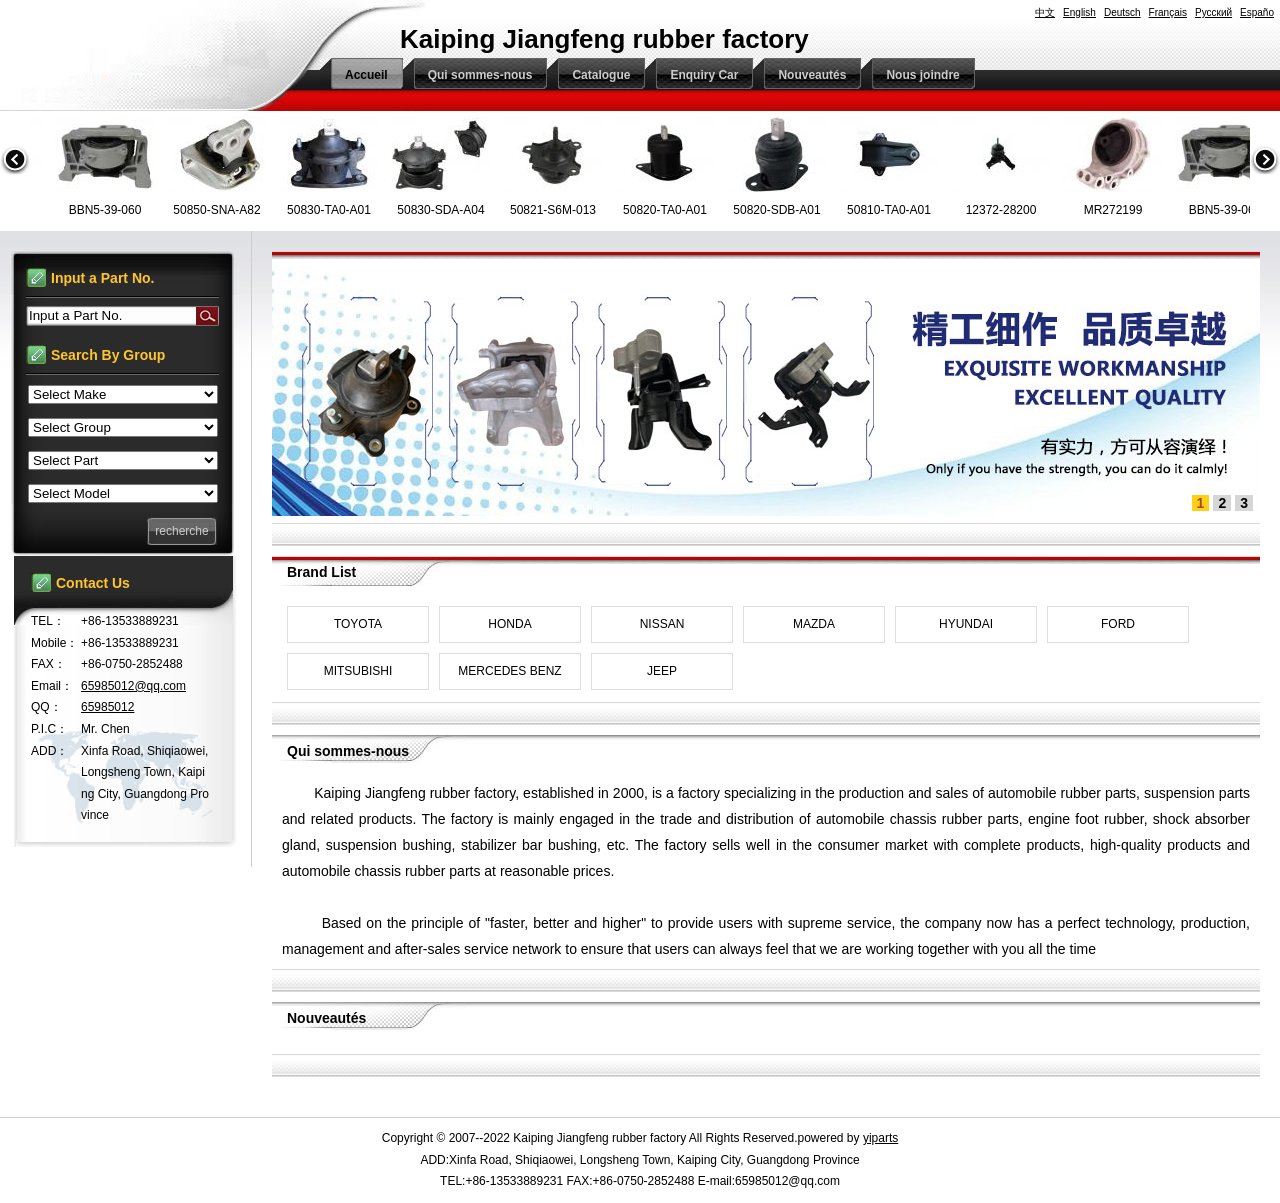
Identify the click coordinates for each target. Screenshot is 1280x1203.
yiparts (880, 1138)
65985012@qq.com (133, 686)
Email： (52, 686)
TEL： (48, 621)
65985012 (107, 707)
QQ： (46, 707)
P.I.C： (49, 729)
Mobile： (54, 643)
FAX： (48, 664)
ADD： (49, 751)
